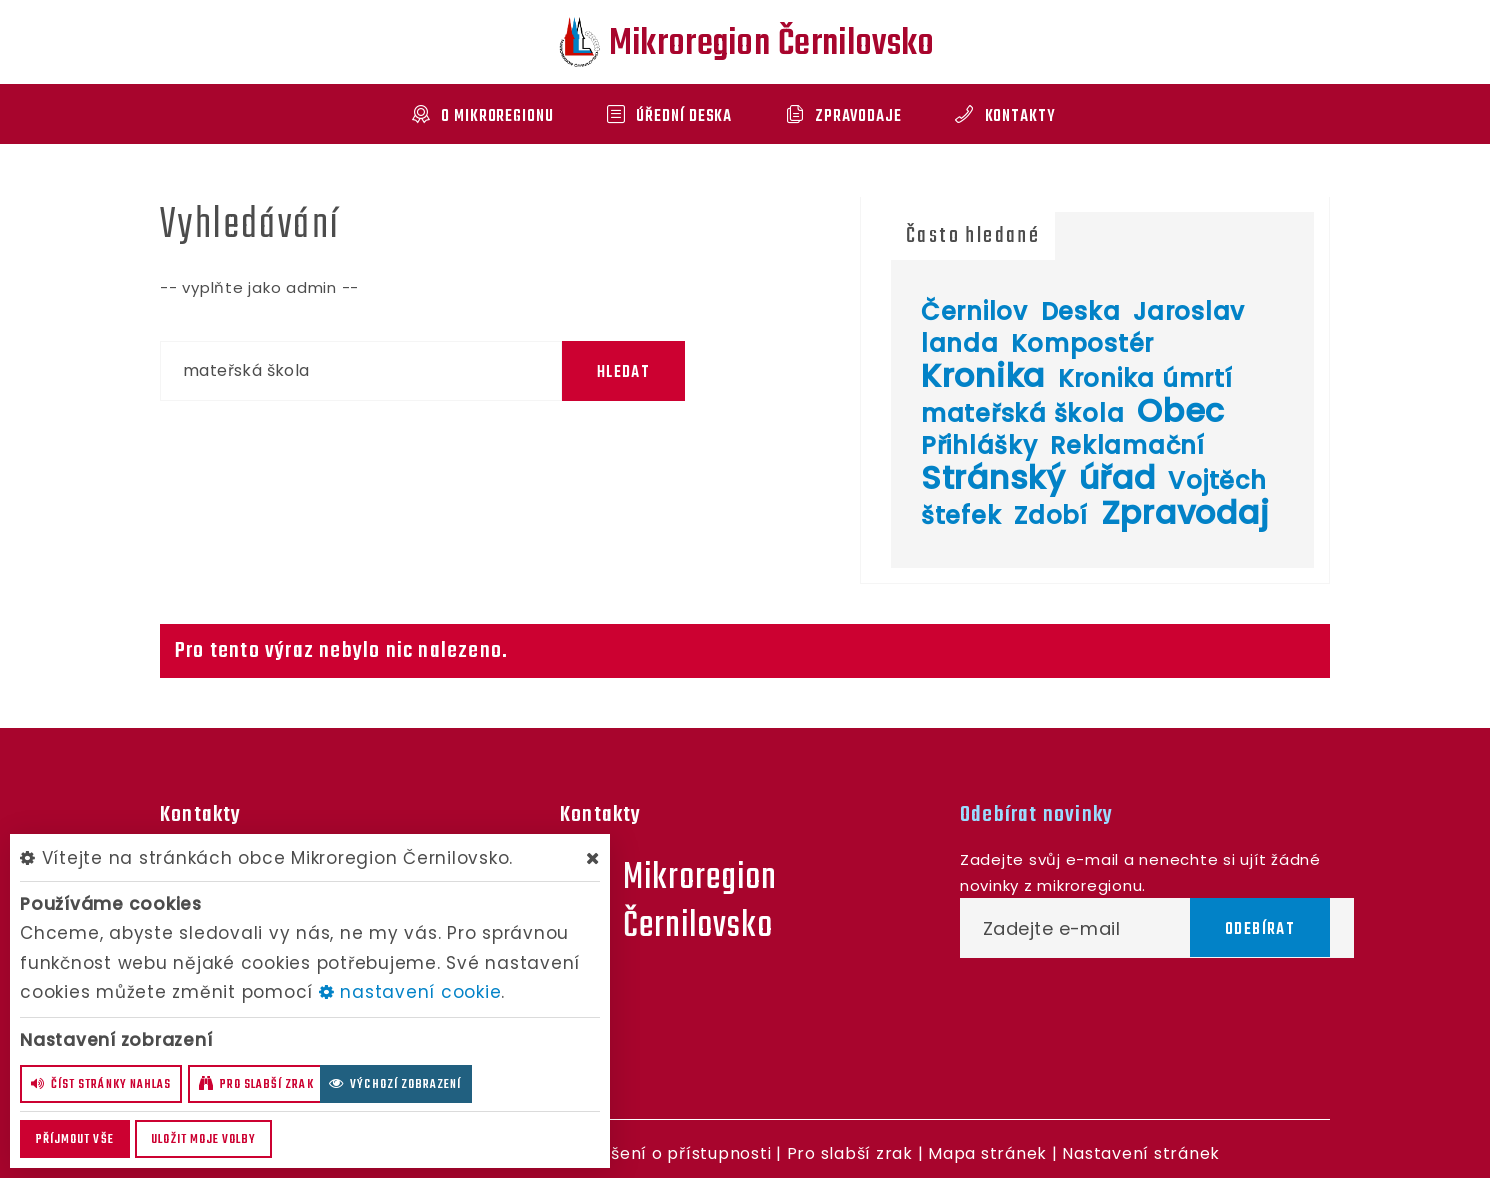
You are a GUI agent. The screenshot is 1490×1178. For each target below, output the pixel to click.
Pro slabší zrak (850, 1153)
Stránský (993, 477)
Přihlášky (979, 445)
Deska (1081, 311)
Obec (1181, 410)
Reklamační (1127, 445)
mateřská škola (1023, 413)
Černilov (974, 311)
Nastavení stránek (1141, 1153)
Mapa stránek (987, 1153)
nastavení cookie (410, 992)
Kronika (983, 375)
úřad (1117, 477)
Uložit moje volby (203, 1140)
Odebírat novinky (1036, 815)
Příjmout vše (75, 1140)
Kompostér (1082, 343)
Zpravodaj (1185, 512)
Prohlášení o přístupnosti (664, 1153)
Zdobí (1051, 515)
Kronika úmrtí (1145, 378)
